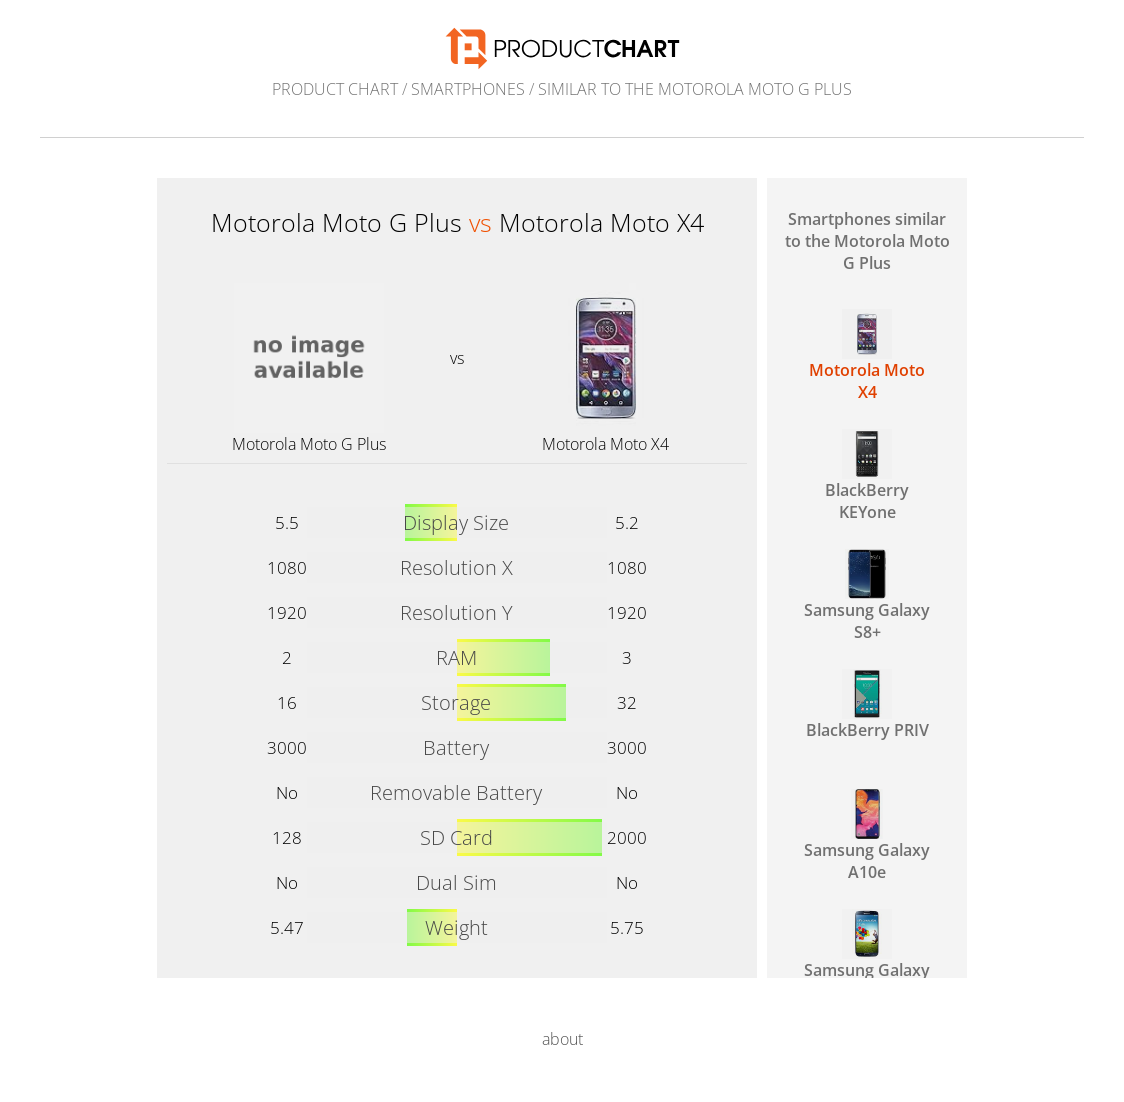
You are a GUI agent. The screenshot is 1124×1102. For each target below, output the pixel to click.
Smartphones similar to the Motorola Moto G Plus (867, 241)
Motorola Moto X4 (605, 444)
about (562, 1039)
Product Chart (335, 89)
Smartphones (468, 89)
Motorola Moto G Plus (309, 444)
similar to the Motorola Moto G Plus (695, 89)
